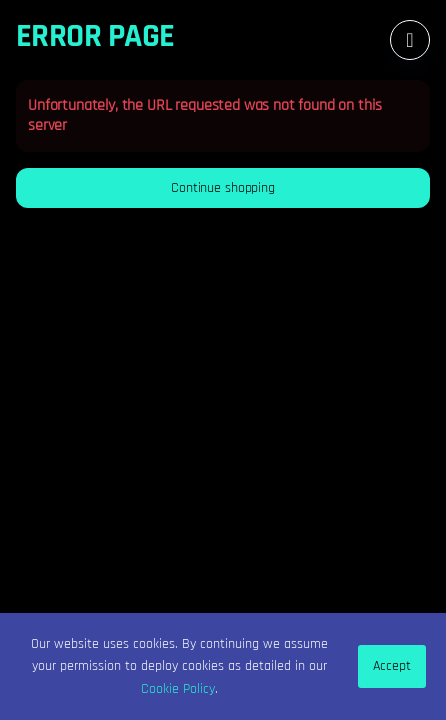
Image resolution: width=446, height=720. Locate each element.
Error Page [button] (95, 36)
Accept (392, 666)
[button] (223, 188)
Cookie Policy (178, 689)
